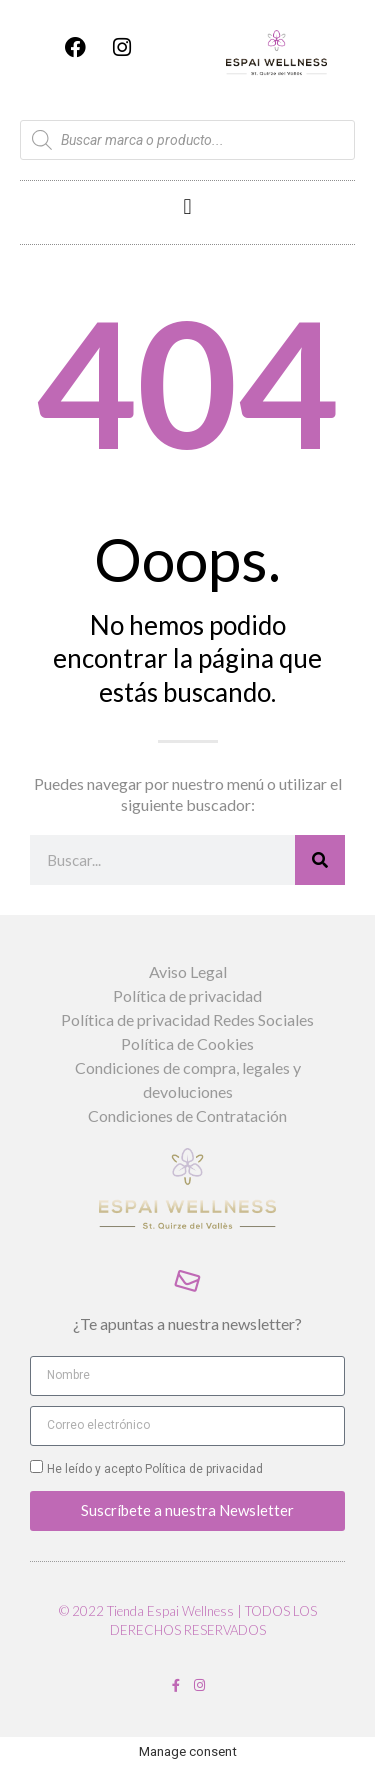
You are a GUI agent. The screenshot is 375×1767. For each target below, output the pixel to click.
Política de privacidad (202, 1469)
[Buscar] (320, 860)
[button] (187, 207)
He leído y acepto (155, 1469)
